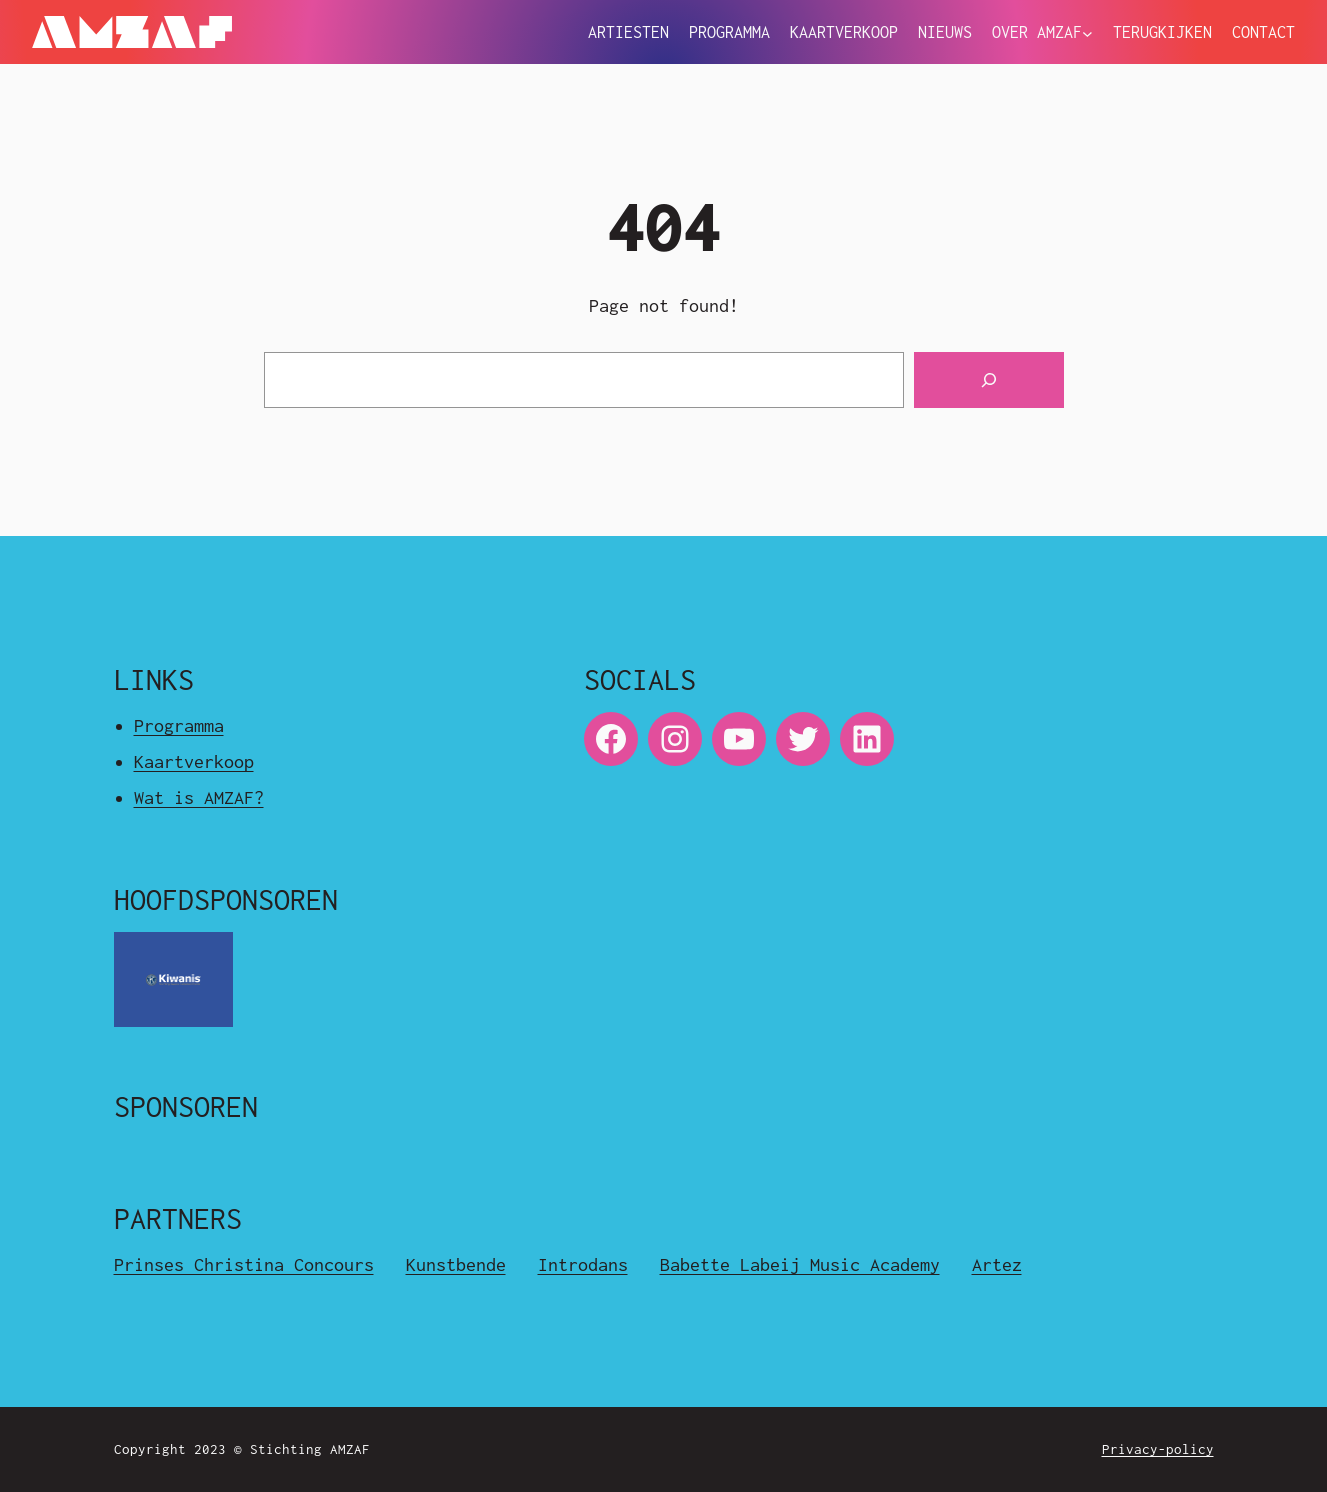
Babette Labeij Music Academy (800, 1264)
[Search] (989, 380)
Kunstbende (456, 1264)
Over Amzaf (1037, 32)
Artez (997, 1264)
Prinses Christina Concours (244, 1264)
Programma (179, 725)
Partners (178, 1218)
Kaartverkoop (194, 761)
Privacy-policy (1158, 1449)
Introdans (583, 1264)
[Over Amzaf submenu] (1087, 34)
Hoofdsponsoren (226, 899)
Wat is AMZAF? (199, 797)
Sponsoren (186, 1106)
